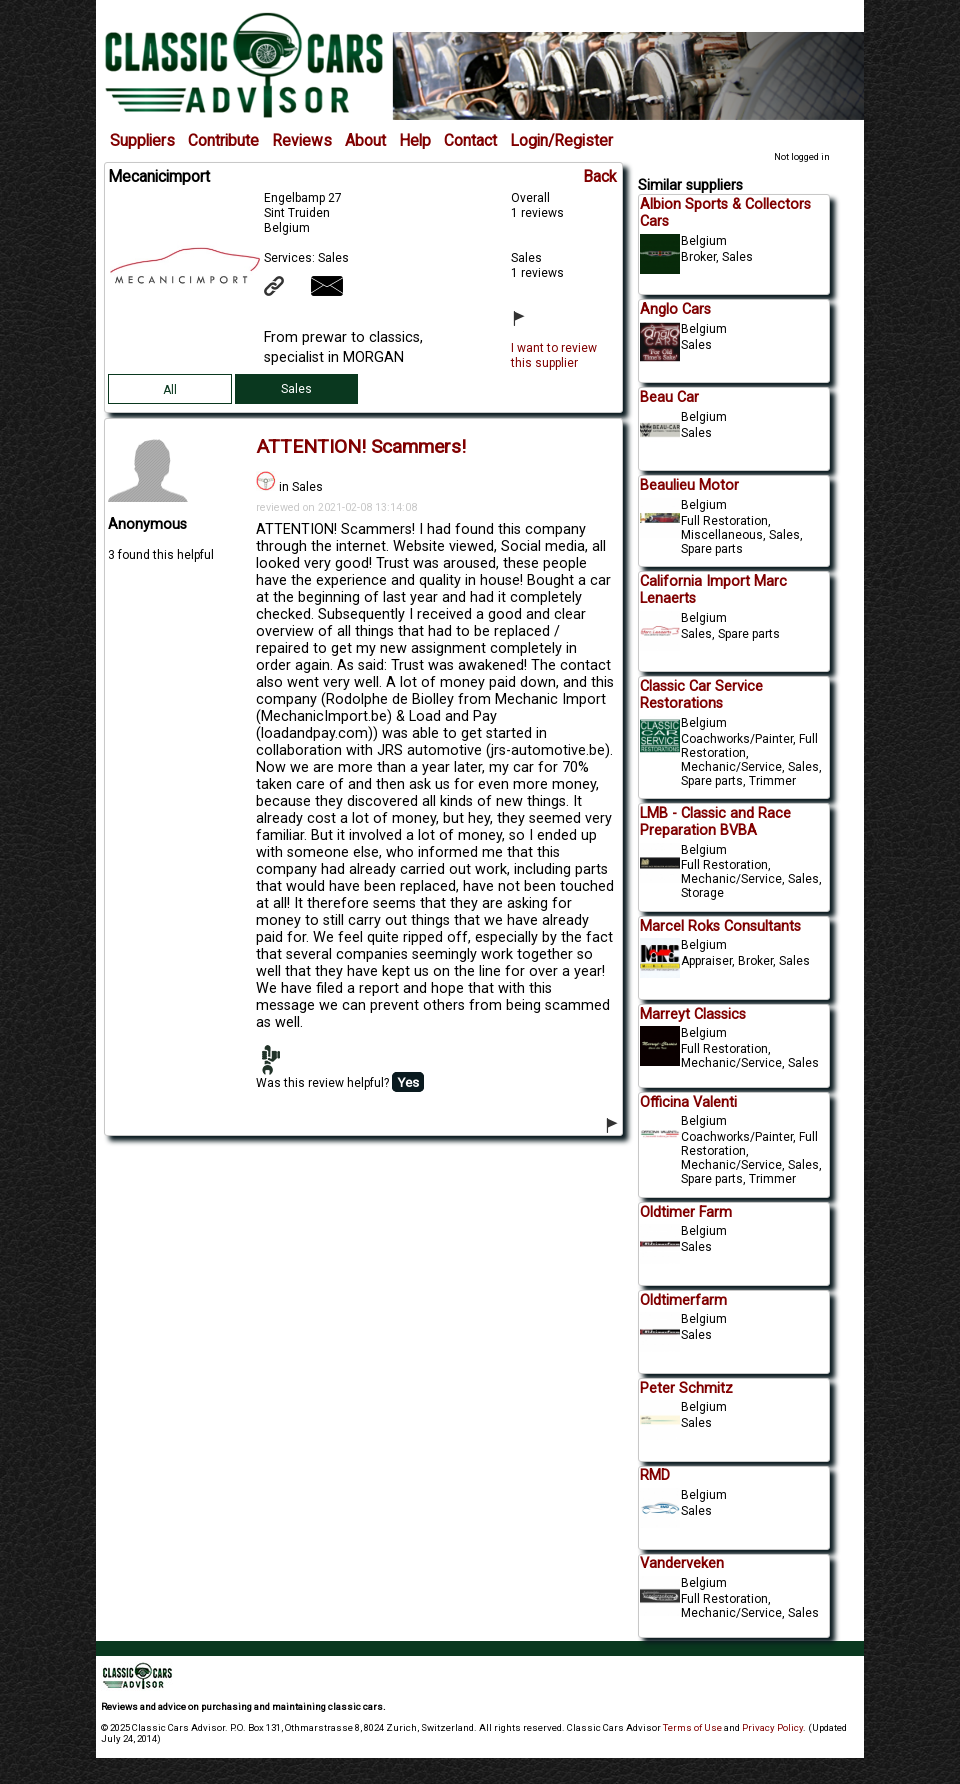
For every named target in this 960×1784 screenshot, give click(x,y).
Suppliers (142, 141)
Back (600, 177)
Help (415, 141)
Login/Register (561, 141)
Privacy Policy (772, 1727)
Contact (470, 141)
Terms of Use (692, 1727)
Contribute (223, 141)
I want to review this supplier (554, 355)
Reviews (302, 141)
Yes (408, 1082)
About (365, 141)
